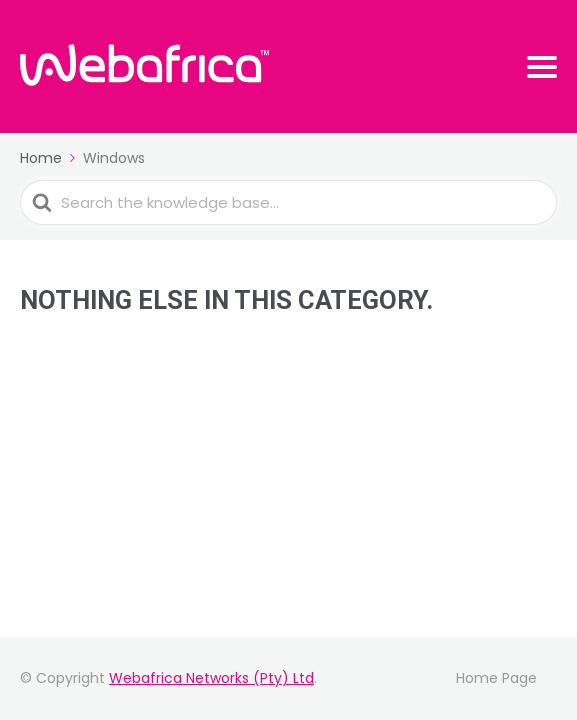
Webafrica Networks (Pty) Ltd (211, 678)
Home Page (496, 678)
